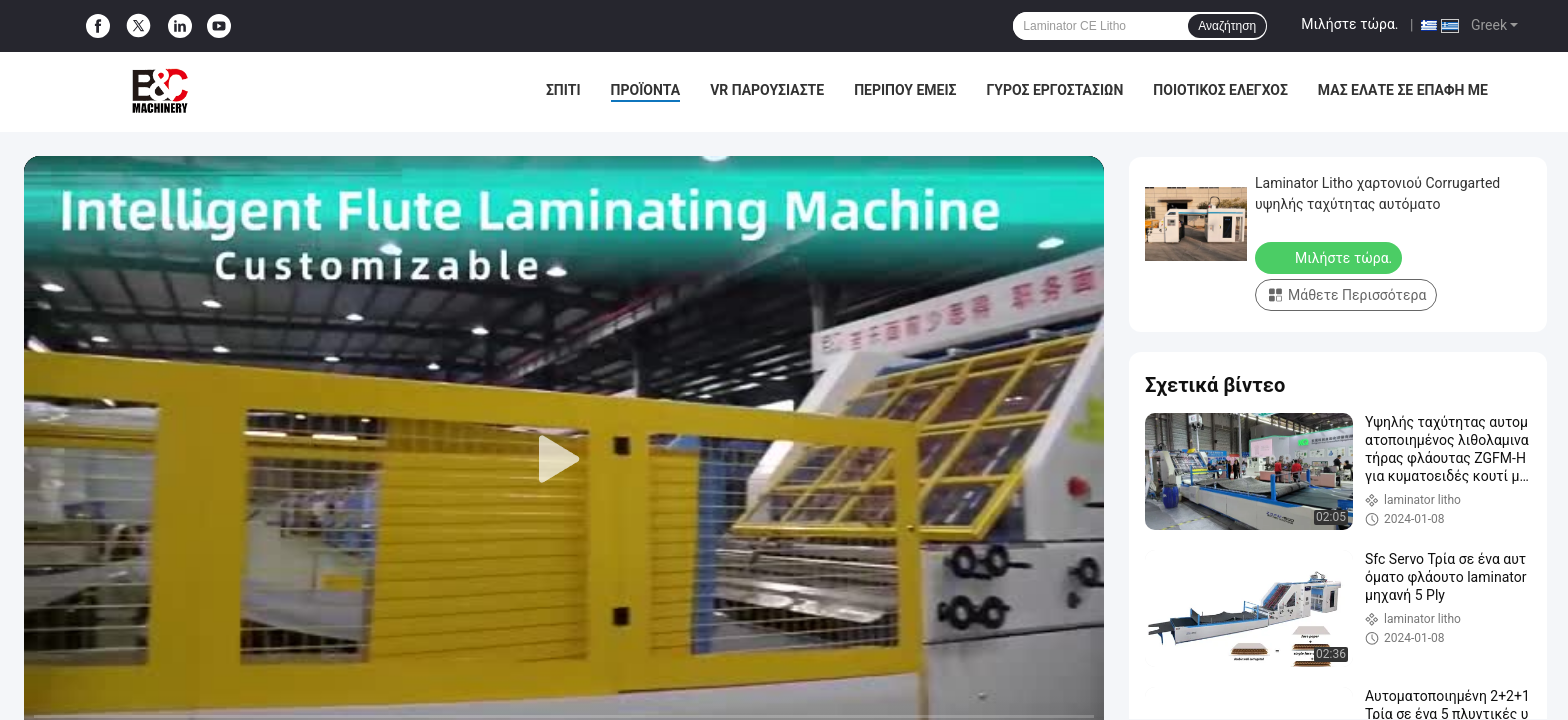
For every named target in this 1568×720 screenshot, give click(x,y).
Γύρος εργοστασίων (1054, 90)
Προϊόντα (646, 90)
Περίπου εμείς (905, 90)
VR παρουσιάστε (767, 90)
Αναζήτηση (1227, 26)
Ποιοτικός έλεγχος (1220, 90)
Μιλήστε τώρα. (1349, 24)
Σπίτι (563, 90)
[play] (564, 460)
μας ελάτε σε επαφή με (1403, 90)
